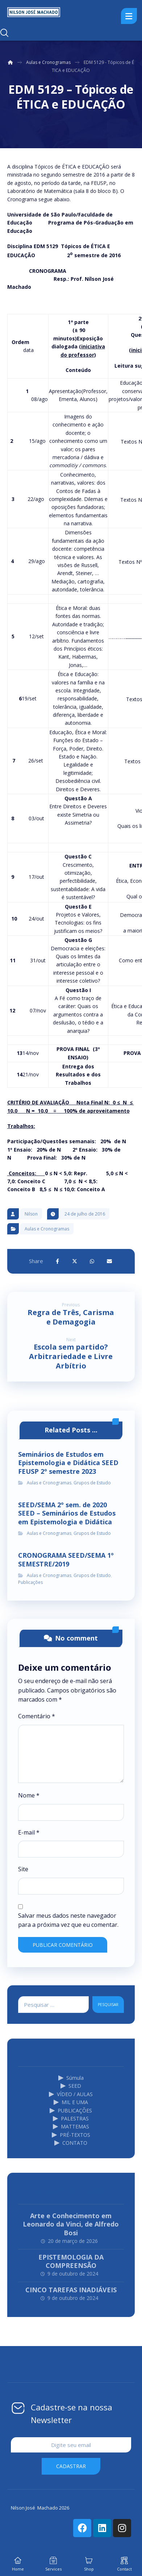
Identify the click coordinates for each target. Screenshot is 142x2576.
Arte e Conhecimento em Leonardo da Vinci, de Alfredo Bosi (71, 2224)
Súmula (71, 2077)
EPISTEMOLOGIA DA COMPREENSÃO (71, 2261)
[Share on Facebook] (57, 1261)
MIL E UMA (71, 2102)
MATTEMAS (71, 2126)
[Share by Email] (109, 1261)
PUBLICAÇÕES (71, 2110)
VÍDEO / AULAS (71, 2094)
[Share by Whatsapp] (92, 1261)
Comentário (36, 1716)
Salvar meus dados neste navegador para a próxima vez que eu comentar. (68, 1920)
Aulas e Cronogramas (47, 1229)
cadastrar (71, 2466)
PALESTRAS (71, 2118)
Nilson (31, 1214)
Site (23, 1869)
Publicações (30, 1582)
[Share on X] (75, 1261)
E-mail (28, 1832)
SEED (70, 2085)
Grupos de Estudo (92, 1483)
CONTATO (70, 2142)
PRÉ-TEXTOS (71, 2134)
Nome (28, 1795)
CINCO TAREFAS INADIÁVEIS (71, 2289)
